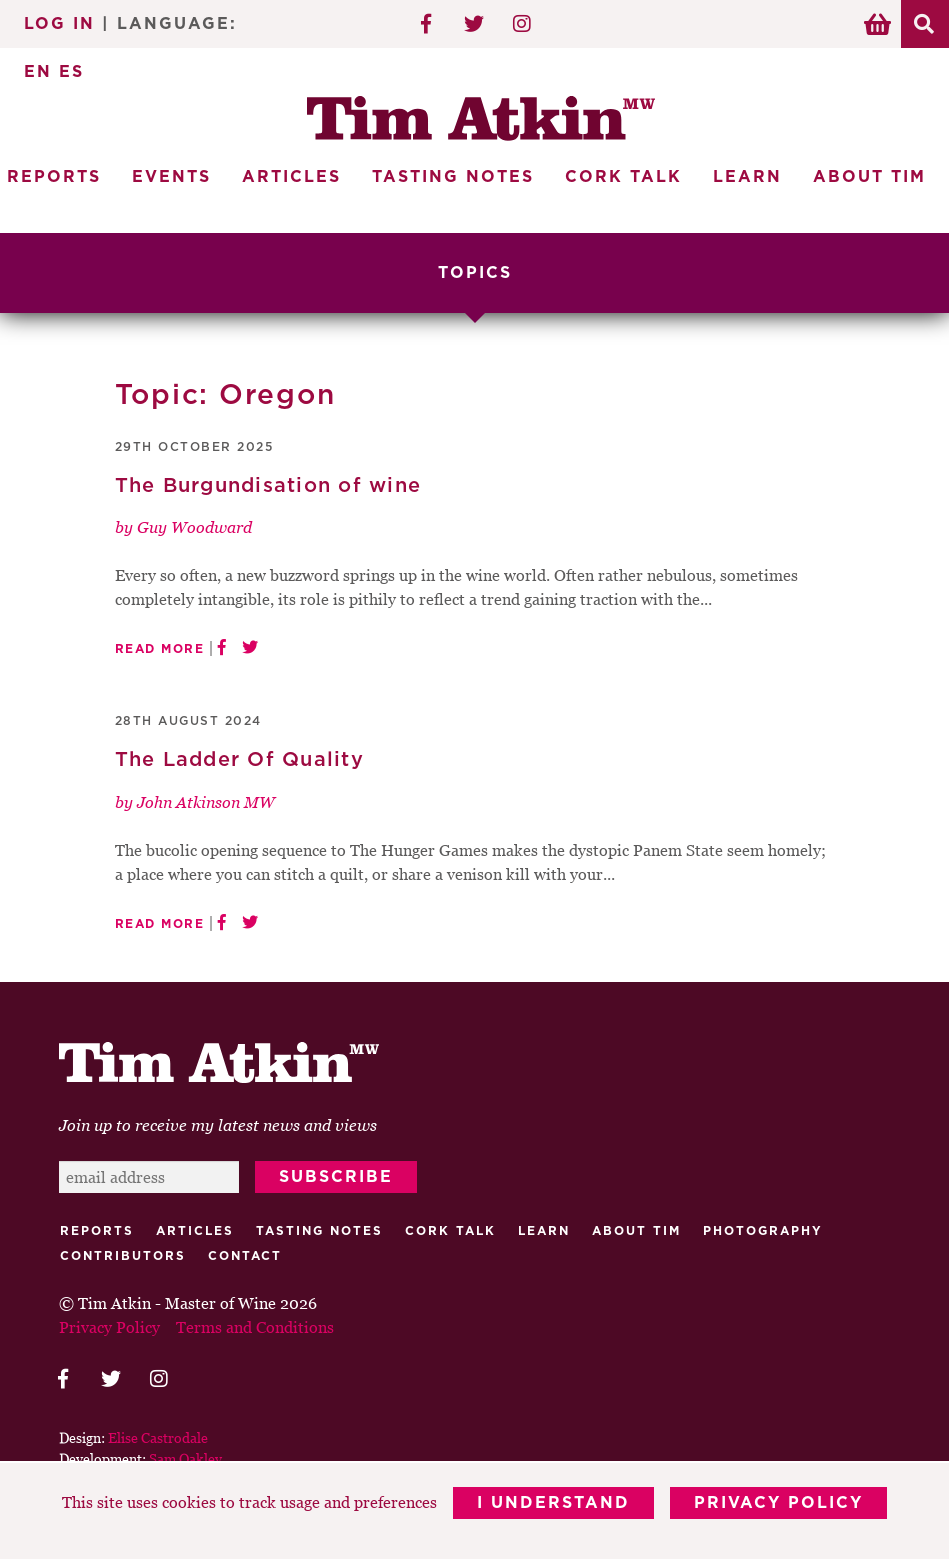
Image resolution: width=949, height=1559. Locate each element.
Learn (747, 177)
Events (171, 177)
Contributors (123, 1256)
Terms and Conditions (255, 1327)
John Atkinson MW (206, 802)
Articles (291, 177)
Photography (763, 1231)
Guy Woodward (194, 527)
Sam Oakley (185, 1458)
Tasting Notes (453, 177)
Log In (59, 24)
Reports (97, 1231)
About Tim (869, 177)
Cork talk (450, 1231)
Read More (160, 649)
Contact (245, 1256)
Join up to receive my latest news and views (218, 1125)
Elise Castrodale (158, 1437)
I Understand (553, 1503)
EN (38, 72)
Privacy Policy (778, 1503)
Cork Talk (623, 177)
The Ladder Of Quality (239, 760)
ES (71, 72)
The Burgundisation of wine (268, 486)
